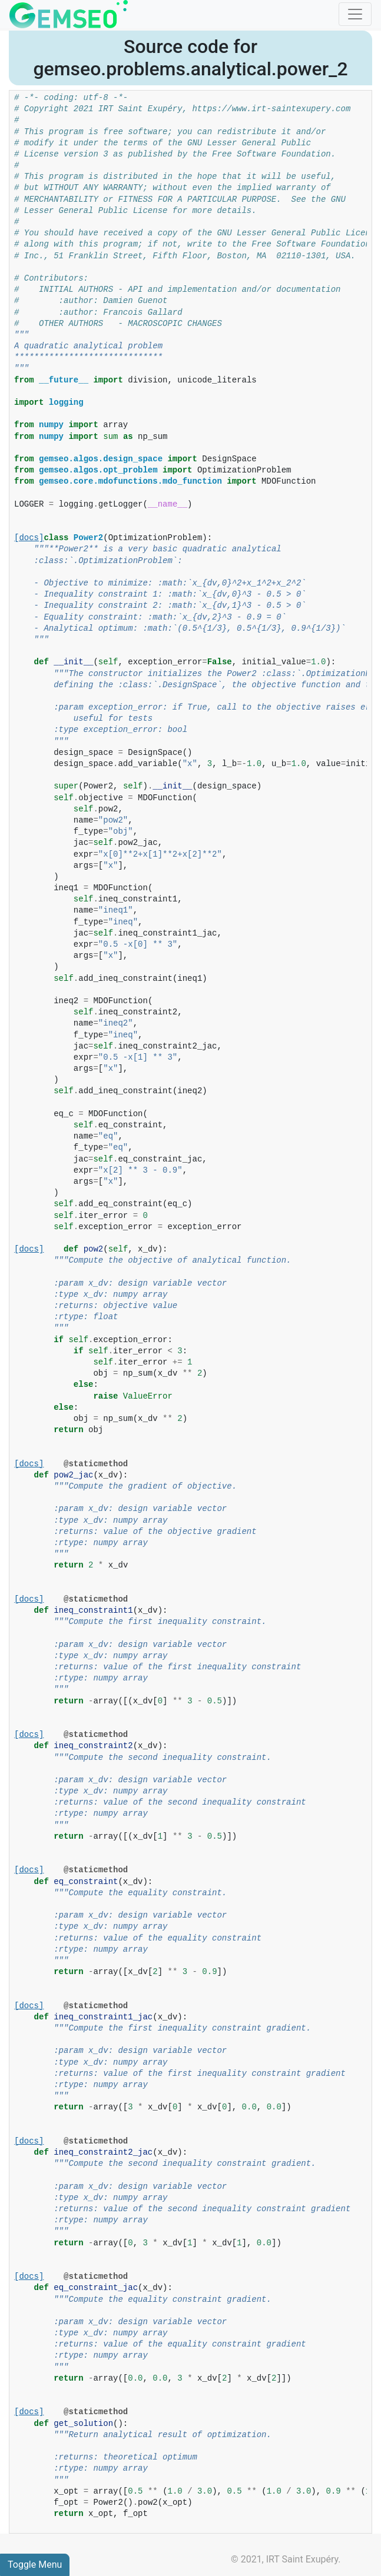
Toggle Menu (35, 2564)
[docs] (29, 538)
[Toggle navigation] (355, 14)
